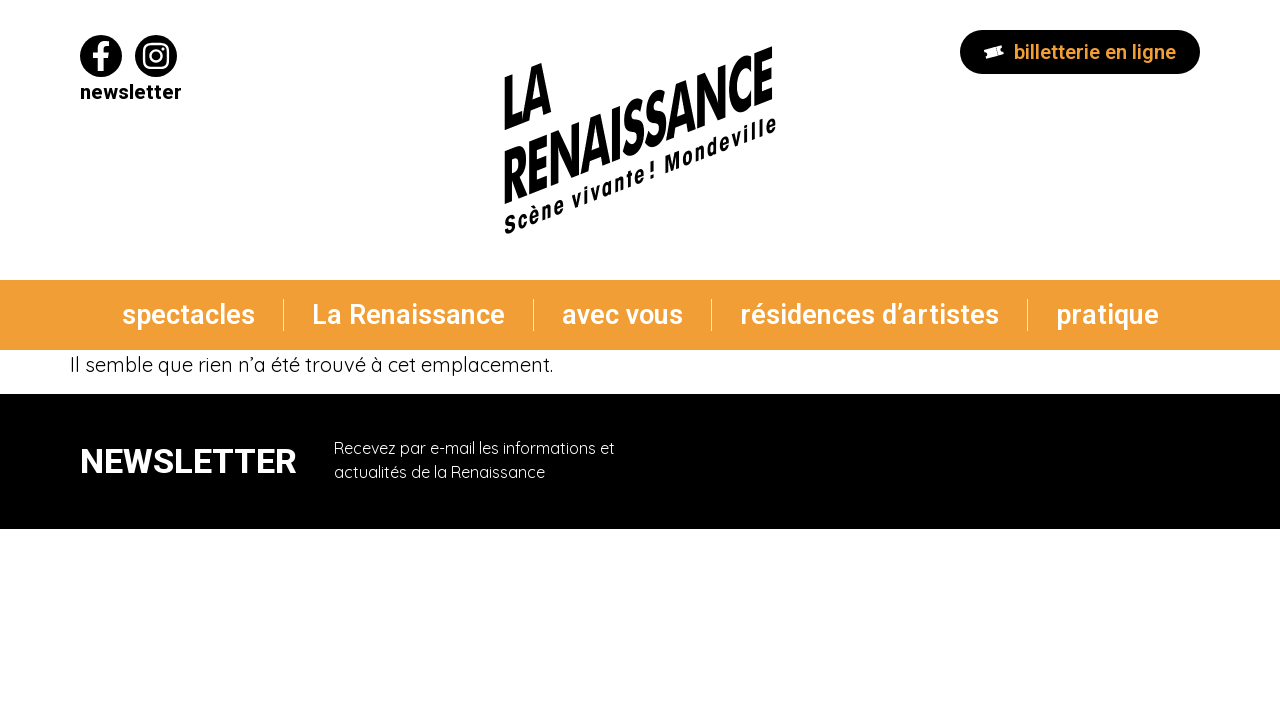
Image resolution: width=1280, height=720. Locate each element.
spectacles (188, 315)
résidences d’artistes (869, 315)
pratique (1107, 315)
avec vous (622, 315)
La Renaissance (408, 315)
